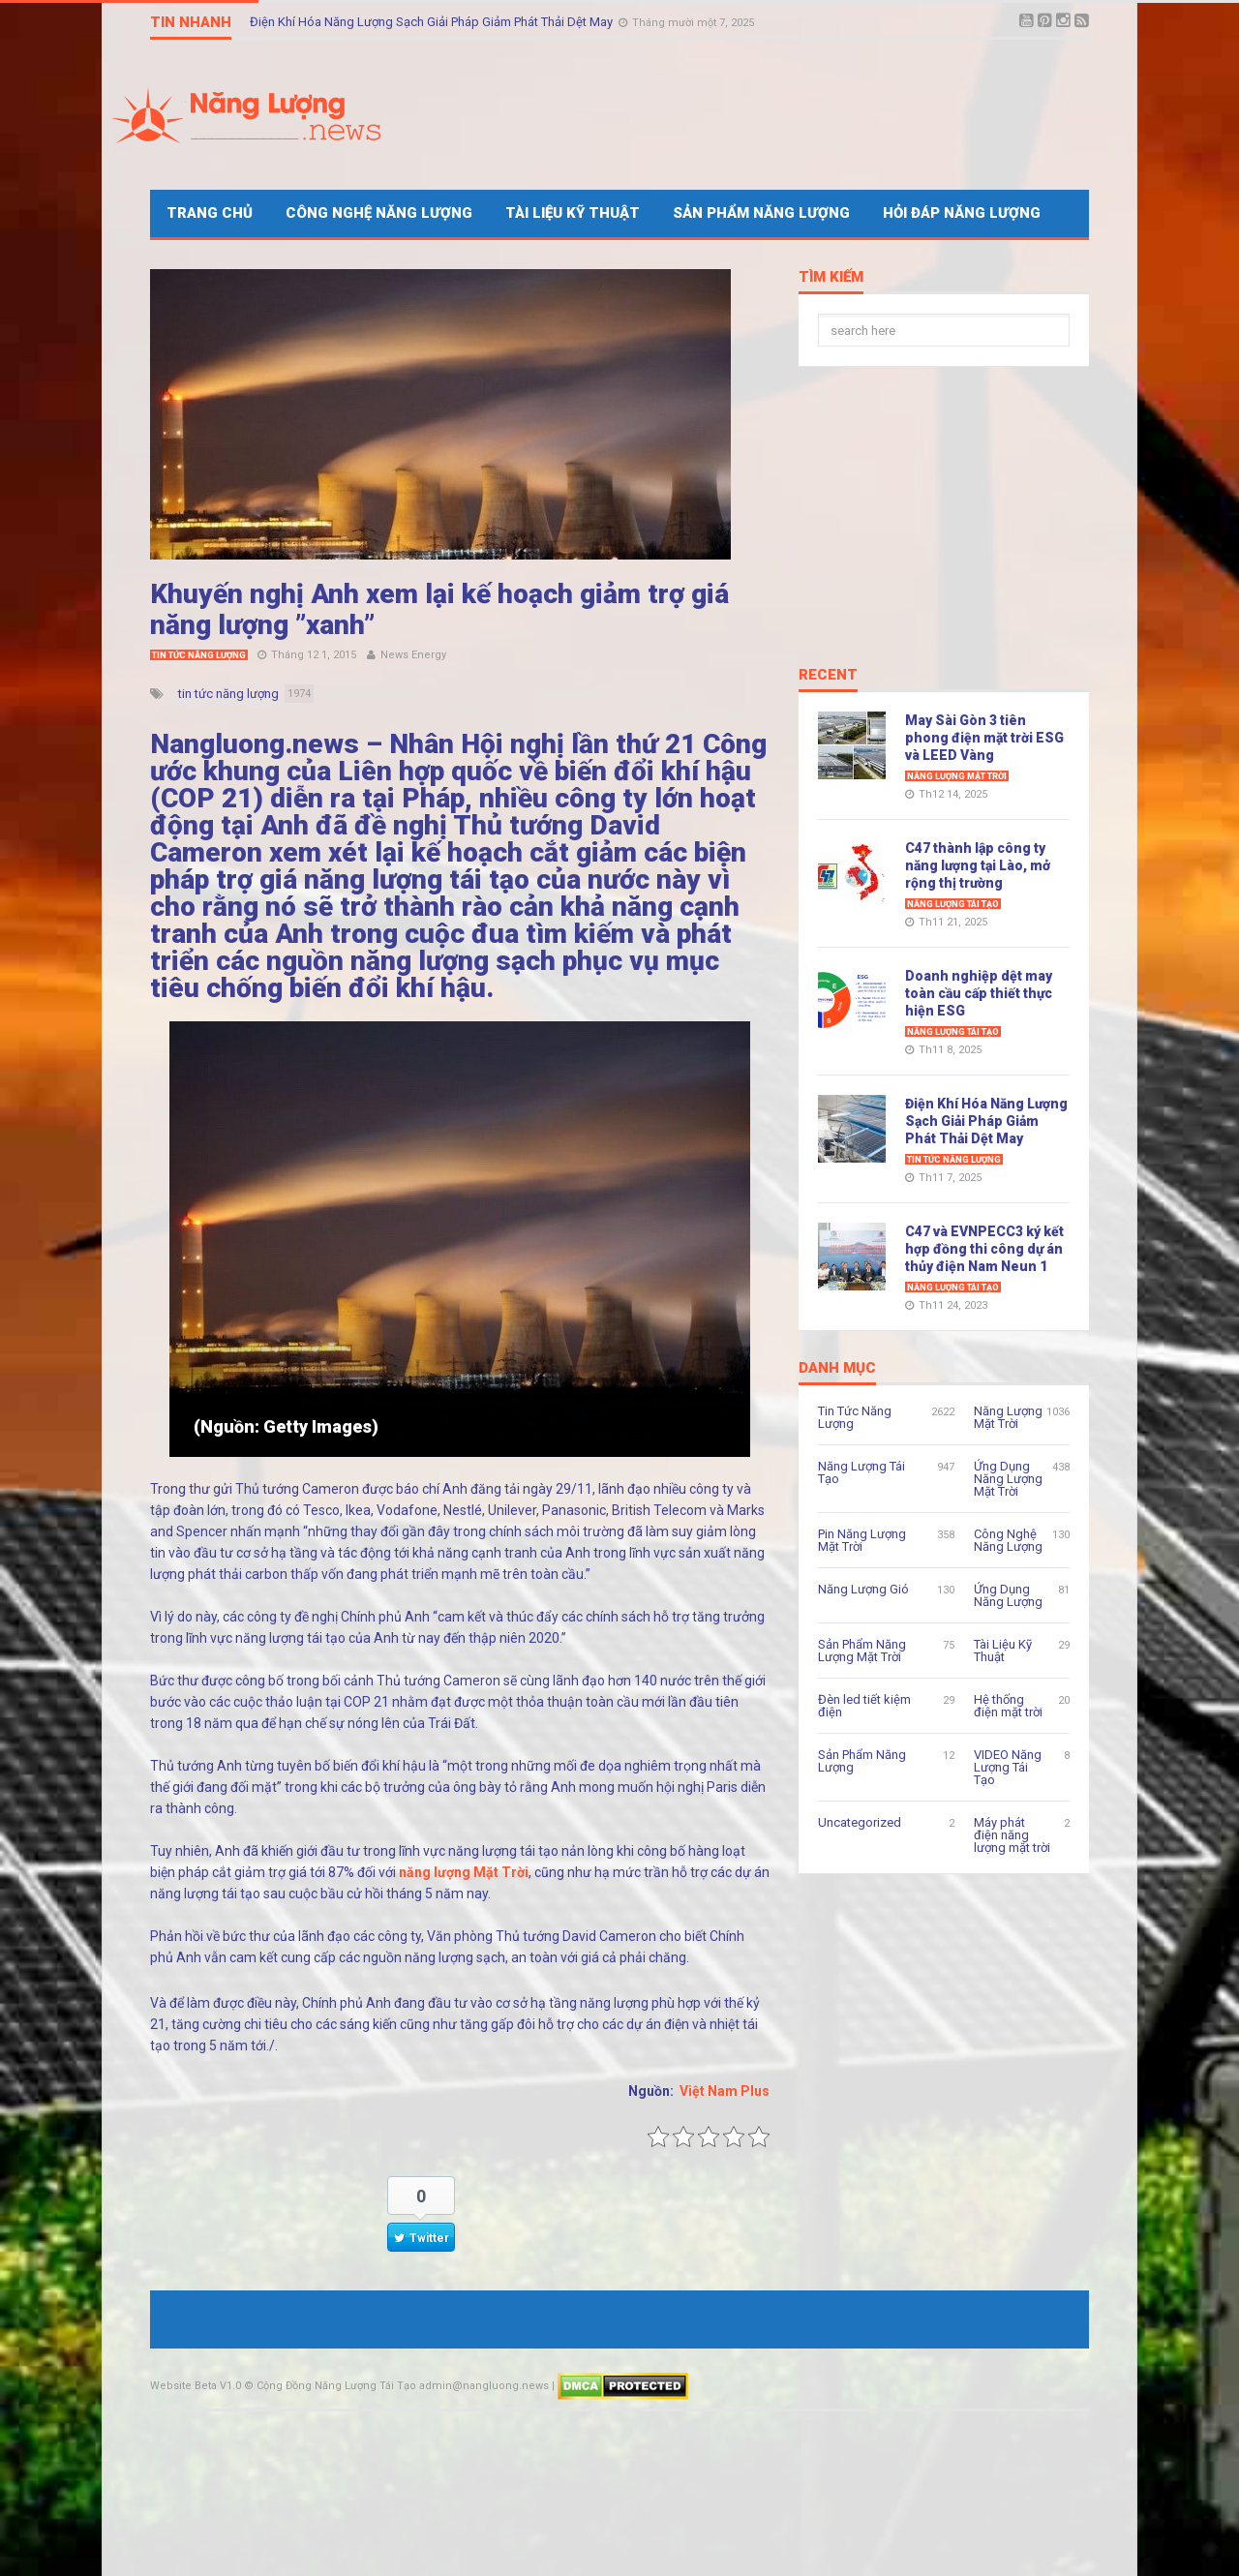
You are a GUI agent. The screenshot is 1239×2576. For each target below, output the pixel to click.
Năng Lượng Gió (863, 1589)
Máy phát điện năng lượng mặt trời (1012, 1835)
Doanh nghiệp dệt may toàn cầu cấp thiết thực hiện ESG (978, 993)
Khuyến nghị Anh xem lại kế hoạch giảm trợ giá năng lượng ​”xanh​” (439, 609)
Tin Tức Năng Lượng (199, 655)
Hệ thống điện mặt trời (1008, 1705)
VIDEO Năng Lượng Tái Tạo (1008, 1767)
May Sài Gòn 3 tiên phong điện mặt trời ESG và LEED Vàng (984, 737)
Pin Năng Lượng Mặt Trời (862, 1540)
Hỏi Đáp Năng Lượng (962, 213)
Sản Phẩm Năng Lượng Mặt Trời (862, 1650)
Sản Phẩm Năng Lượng (761, 213)
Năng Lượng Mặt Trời (957, 776)
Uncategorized (859, 1822)
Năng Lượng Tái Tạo (953, 904)
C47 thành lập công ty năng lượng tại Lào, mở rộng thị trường (977, 865)
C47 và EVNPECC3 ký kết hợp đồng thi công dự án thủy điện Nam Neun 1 (984, 1249)
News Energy (413, 655)
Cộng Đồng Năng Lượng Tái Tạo (336, 2385)
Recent (828, 675)
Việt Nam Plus (725, 2091)
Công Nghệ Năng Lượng (379, 213)
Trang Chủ (209, 213)
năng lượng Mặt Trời (464, 1872)
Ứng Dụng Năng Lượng (1008, 1595)
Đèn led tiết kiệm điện (864, 1705)
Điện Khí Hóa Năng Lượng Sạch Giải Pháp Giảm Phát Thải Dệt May (433, 22)
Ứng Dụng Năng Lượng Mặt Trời (1008, 1479)
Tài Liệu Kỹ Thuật (572, 213)
